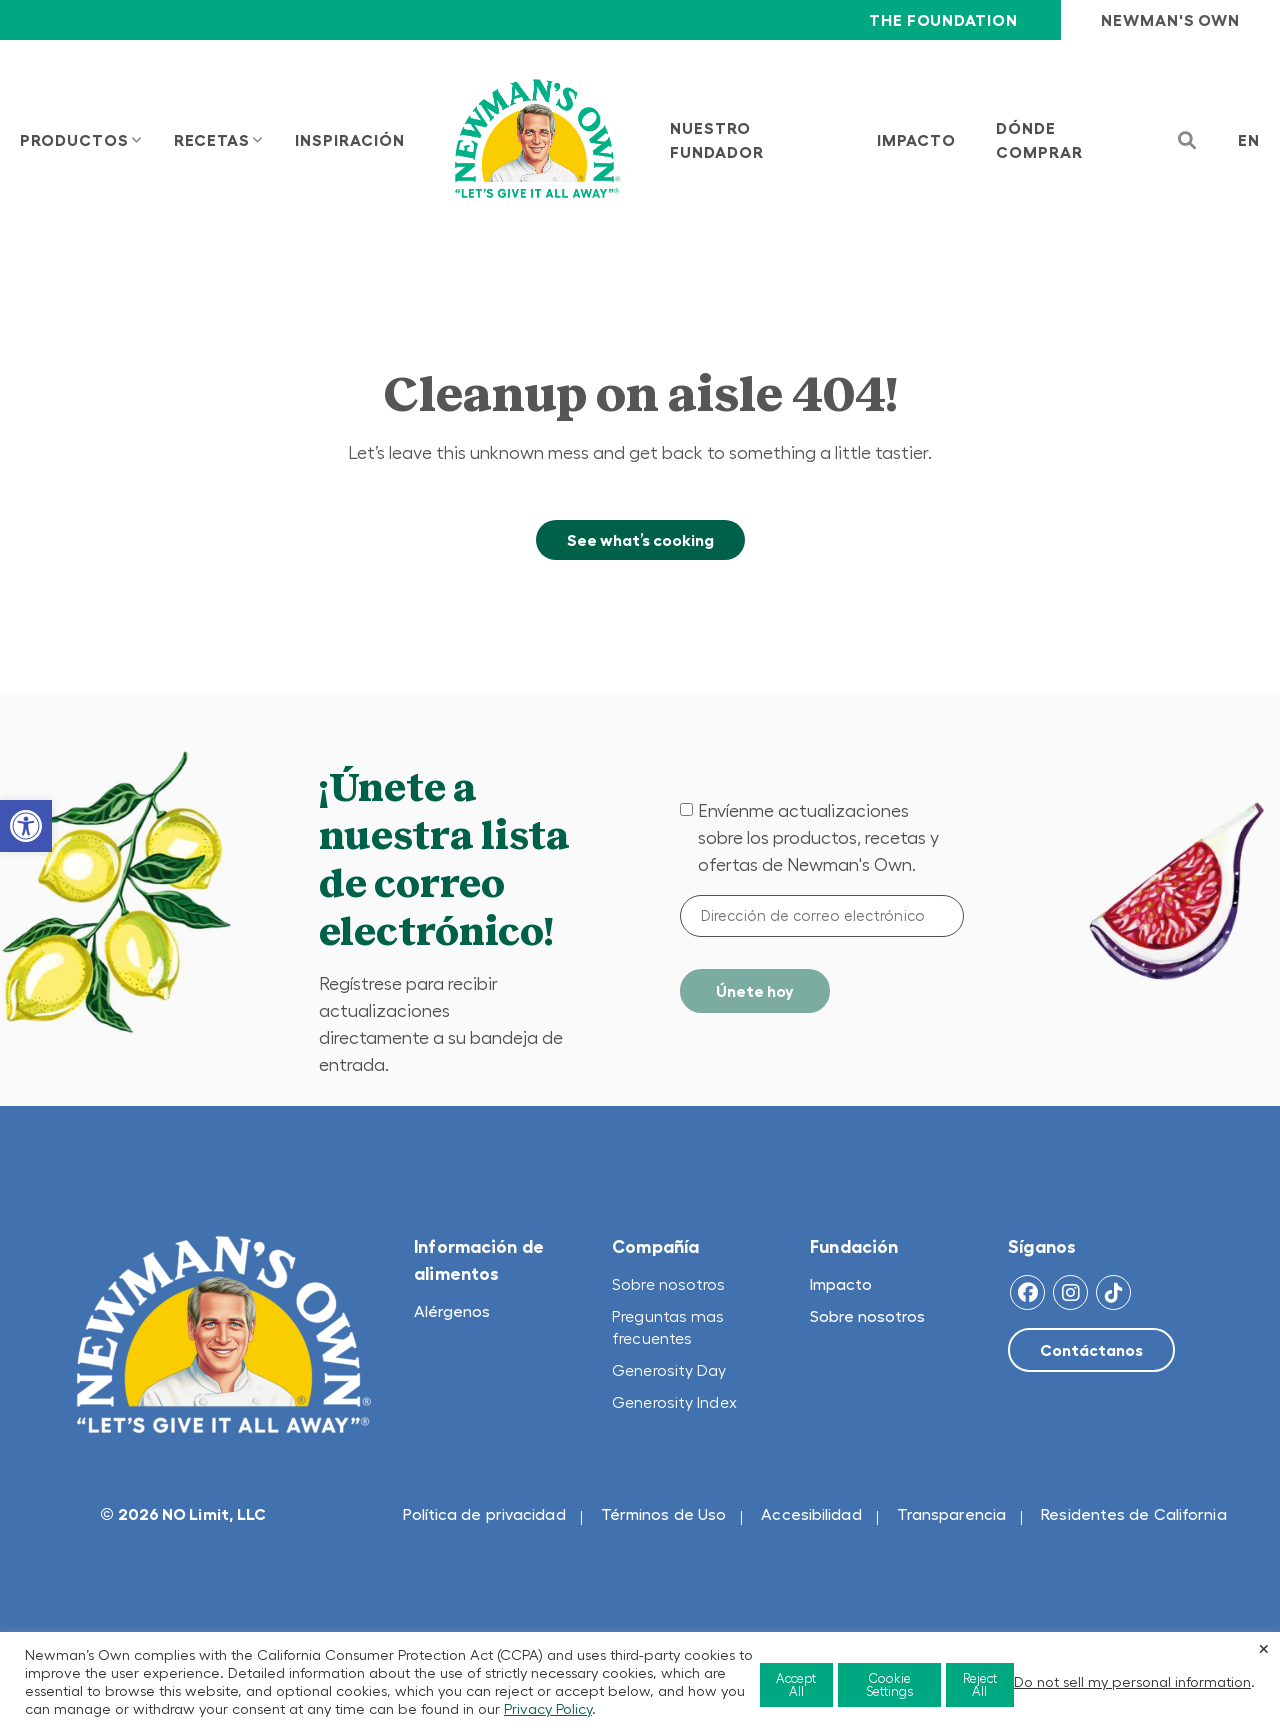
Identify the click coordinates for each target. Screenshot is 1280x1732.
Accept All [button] (796, 1685)
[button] (26, 826)
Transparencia (951, 1514)
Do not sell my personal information (1132, 1682)
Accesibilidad (811, 1514)
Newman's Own (1170, 20)
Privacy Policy (548, 1709)
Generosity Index (674, 1402)
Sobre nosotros (668, 1284)
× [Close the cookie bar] (1264, 1648)
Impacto (841, 1284)
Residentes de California (1133, 1514)
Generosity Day (669, 1370)
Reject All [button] (980, 1685)
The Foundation (943, 20)
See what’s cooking (640, 540)
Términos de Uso (664, 1514)
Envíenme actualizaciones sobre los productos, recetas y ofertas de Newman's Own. (818, 838)
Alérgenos (452, 1311)
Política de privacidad (484, 1514)
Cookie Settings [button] (889, 1685)
